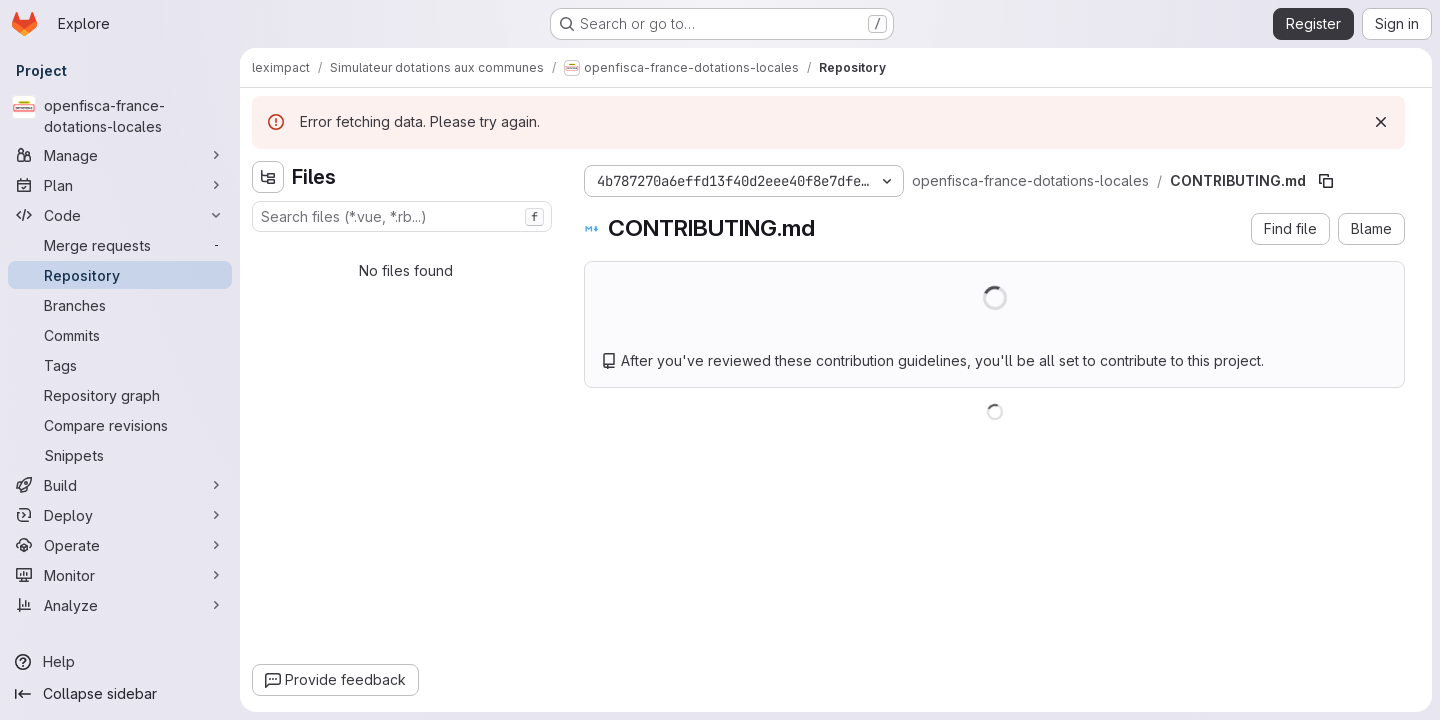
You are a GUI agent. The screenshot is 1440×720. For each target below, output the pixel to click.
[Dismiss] (1381, 122)
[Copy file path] (1326, 181)
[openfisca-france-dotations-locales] (120, 116)
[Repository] (120, 275)
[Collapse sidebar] (120, 694)
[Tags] (120, 365)
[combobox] (402, 216)
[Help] (120, 662)
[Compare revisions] (120, 425)
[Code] (120, 215)
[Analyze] (120, 605)
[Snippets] (120, 455)
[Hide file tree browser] (268, 177)
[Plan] (120, 185)
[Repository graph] (120, 395)
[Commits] (120, 335)
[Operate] (120, 545)
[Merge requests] (120, 245)
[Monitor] (120, 575)
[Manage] (120, 155)
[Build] (120, 485)
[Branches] (120, 305)
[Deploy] (120, 515)
